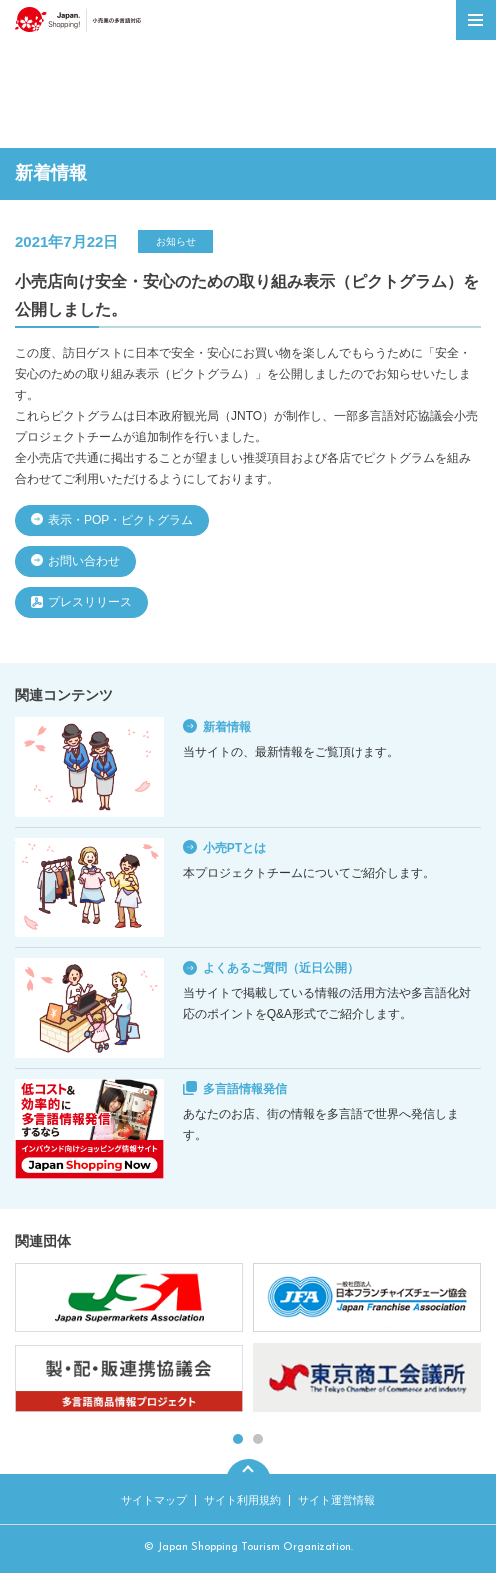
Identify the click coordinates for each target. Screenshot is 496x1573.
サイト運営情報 (336, 1500)
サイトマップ (154, 1500)
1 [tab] (238, 1439)
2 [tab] (258, 1439)
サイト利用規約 (242, 1500)
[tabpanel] (248, 1341)
